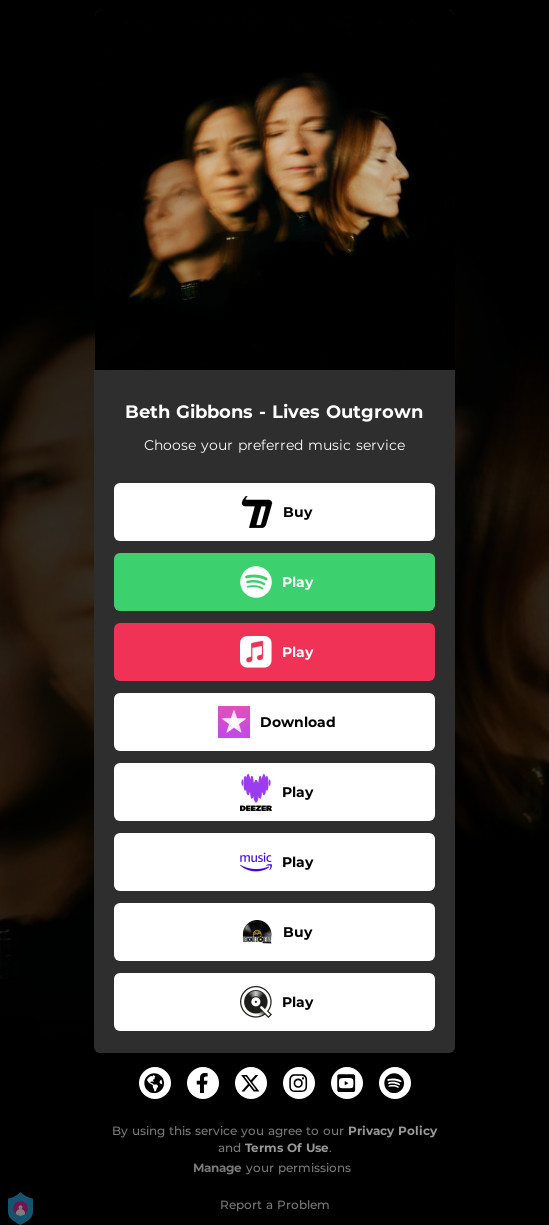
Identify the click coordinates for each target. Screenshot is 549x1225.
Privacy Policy (392, 1130)
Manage (217, 1167)
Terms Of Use (287, 1147)
